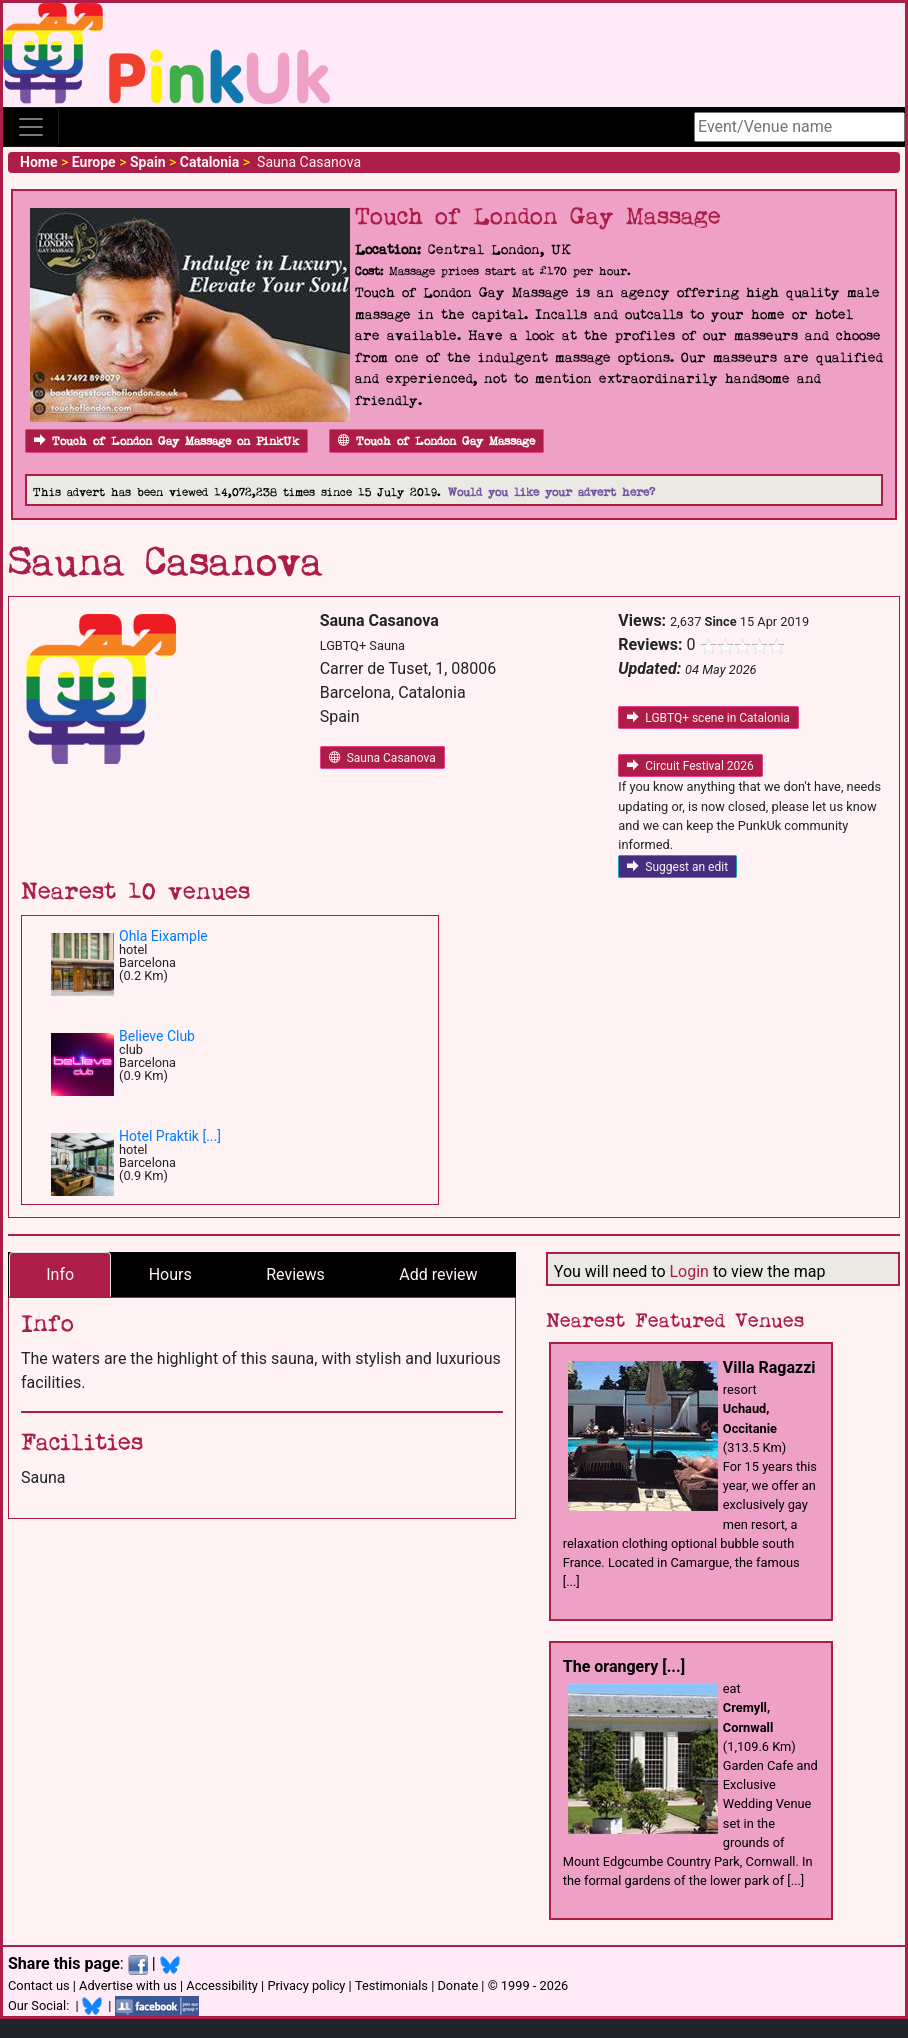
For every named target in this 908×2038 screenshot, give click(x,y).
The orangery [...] (624, 1666)
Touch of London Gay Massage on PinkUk (166, 441)
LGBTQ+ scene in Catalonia (708, 718)
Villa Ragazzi (769, 1367)
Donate (457, 1985)
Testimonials (391, 1985)
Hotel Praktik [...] (170, 1136)
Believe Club (157, 1036)
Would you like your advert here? (551, 492)
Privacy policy (306, 1985)
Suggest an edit (677, 867)
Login (688, 1271)
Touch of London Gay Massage (436, 441)
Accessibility (222, 1985)
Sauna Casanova (382, 758)
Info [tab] (60, 1274)
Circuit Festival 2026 (690, 766)
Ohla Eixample (163, 936)
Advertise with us (128, 1985)
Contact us (39, 1985)
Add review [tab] (438, 1274)
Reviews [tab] (295, 1274)
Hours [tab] (170, 1274)
